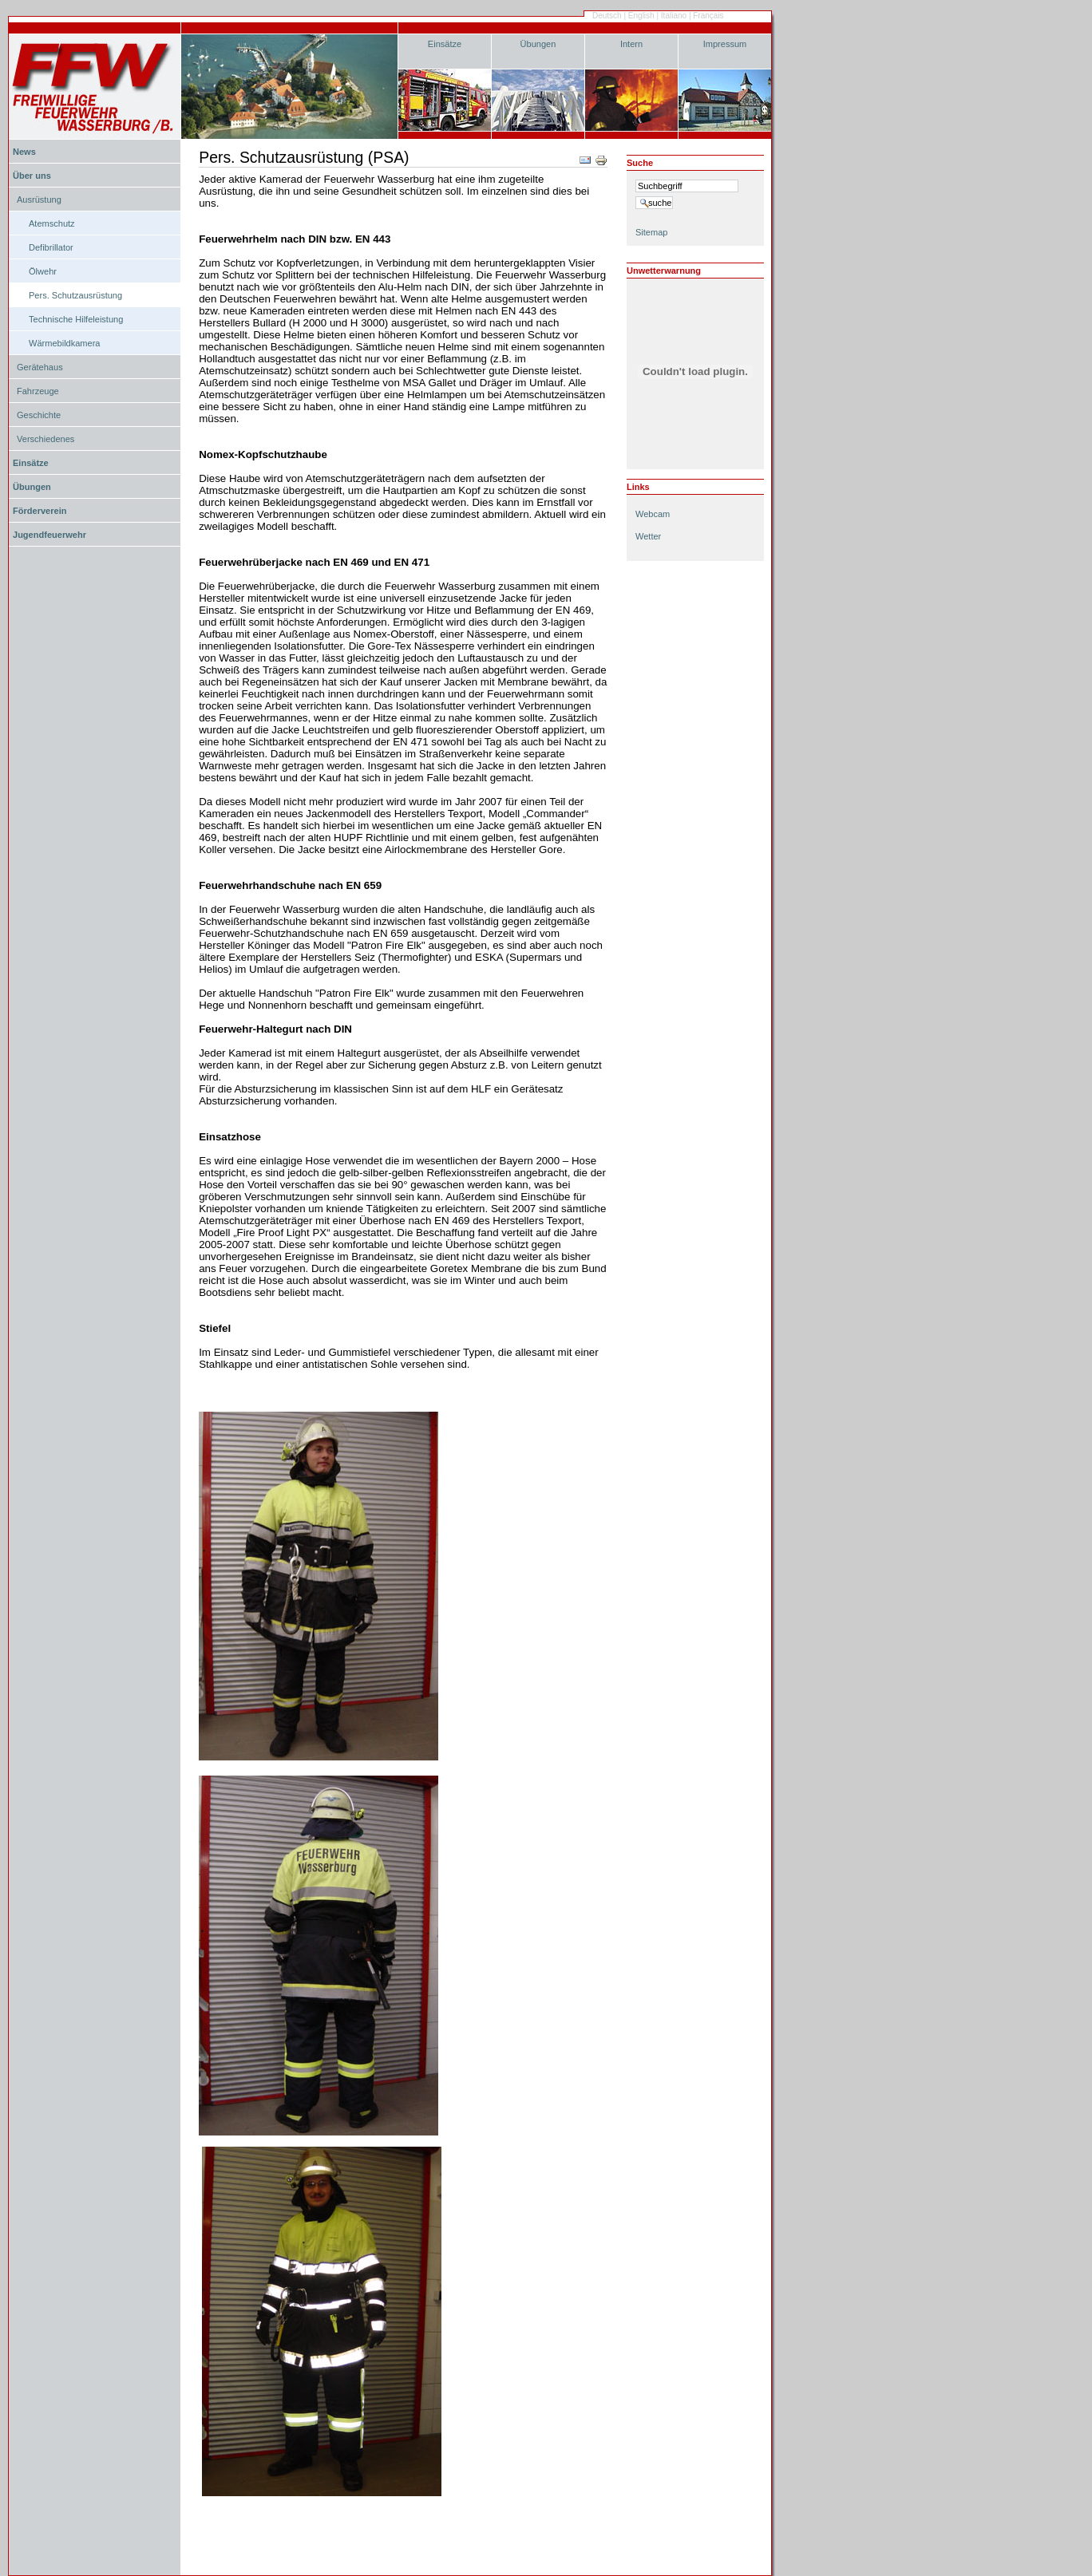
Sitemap (651, 232)
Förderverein (39, 511)
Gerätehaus (40, 367)
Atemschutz (52, 223)
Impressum (725, 44)
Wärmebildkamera (65, 343)
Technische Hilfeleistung (76, 319)
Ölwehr (43, 271)
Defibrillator (51, 247)
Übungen (538, 44)
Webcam (652, 514)
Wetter (648, 536)
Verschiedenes (45, 439)
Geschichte (39, 415)
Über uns (32, 175)
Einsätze (444, 44)
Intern (631, 44)
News (24, 151)
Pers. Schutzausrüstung (75, 295)
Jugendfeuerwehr (49, 534)
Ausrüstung (39, 199)
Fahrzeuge (38, 391)
